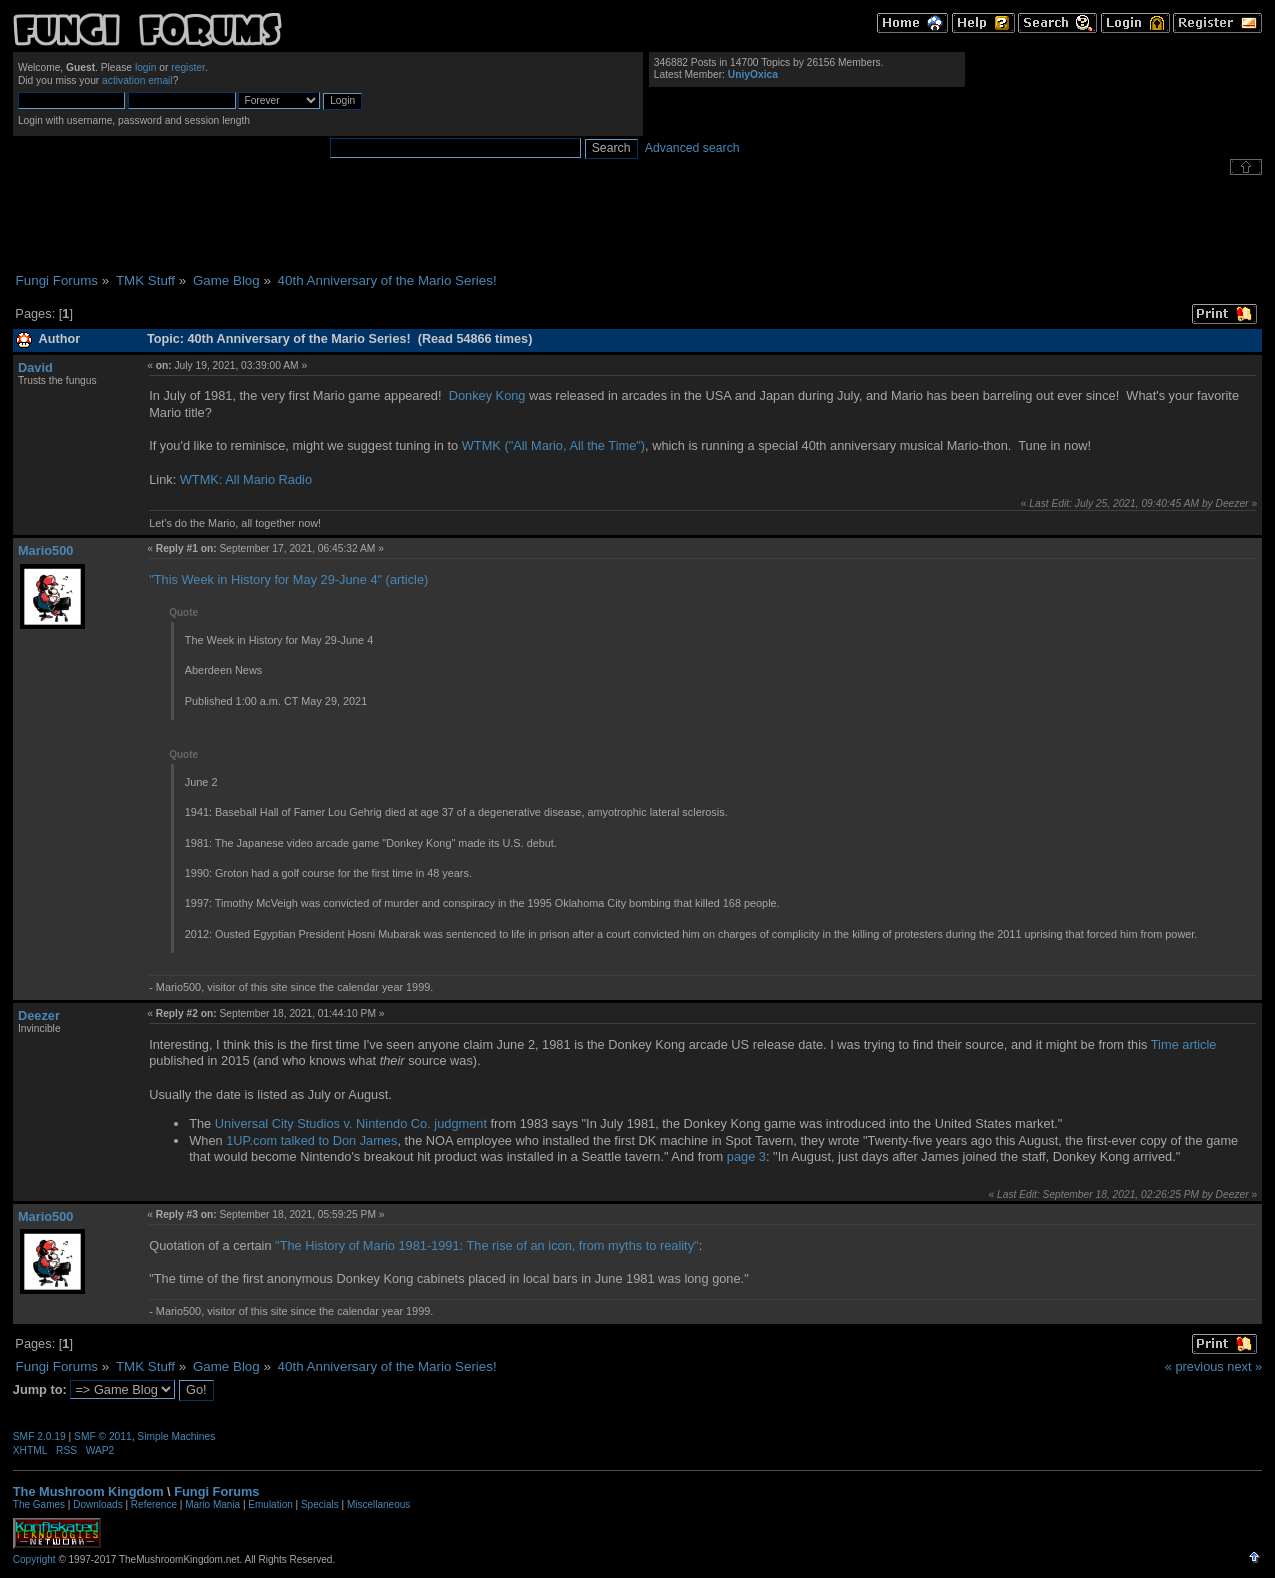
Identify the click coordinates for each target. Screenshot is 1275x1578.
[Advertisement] (638, 224)
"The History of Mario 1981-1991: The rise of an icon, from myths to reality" (487, 1245)
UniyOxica (753, 74)
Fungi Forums (216, 1491)
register (188, 67)
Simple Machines (176, 1436)
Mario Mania (212, 1504)
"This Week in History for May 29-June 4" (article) (288, 579)
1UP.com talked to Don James (311, 1140)
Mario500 (45, 550)
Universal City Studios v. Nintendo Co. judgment (351, 1123)
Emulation (270, 1504)
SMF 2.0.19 (39, 1436)
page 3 (746, 1156)
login (146, 67)
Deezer (39, 1015)
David (35, 367)
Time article (1184, 1044)
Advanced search (692, 148)
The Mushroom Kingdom (88, 1491)
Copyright (34, 1559)
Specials (320, 1504)
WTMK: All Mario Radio (246, 479)
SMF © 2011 (103, 1436)
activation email (137, 80)
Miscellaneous (378, 1504)
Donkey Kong (487, 395)
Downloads (97, 1504)
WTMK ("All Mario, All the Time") (553, 445)
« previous (1194, 1366)
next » (1244, 1366)
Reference (154, 1504)
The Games (39, 1504)
